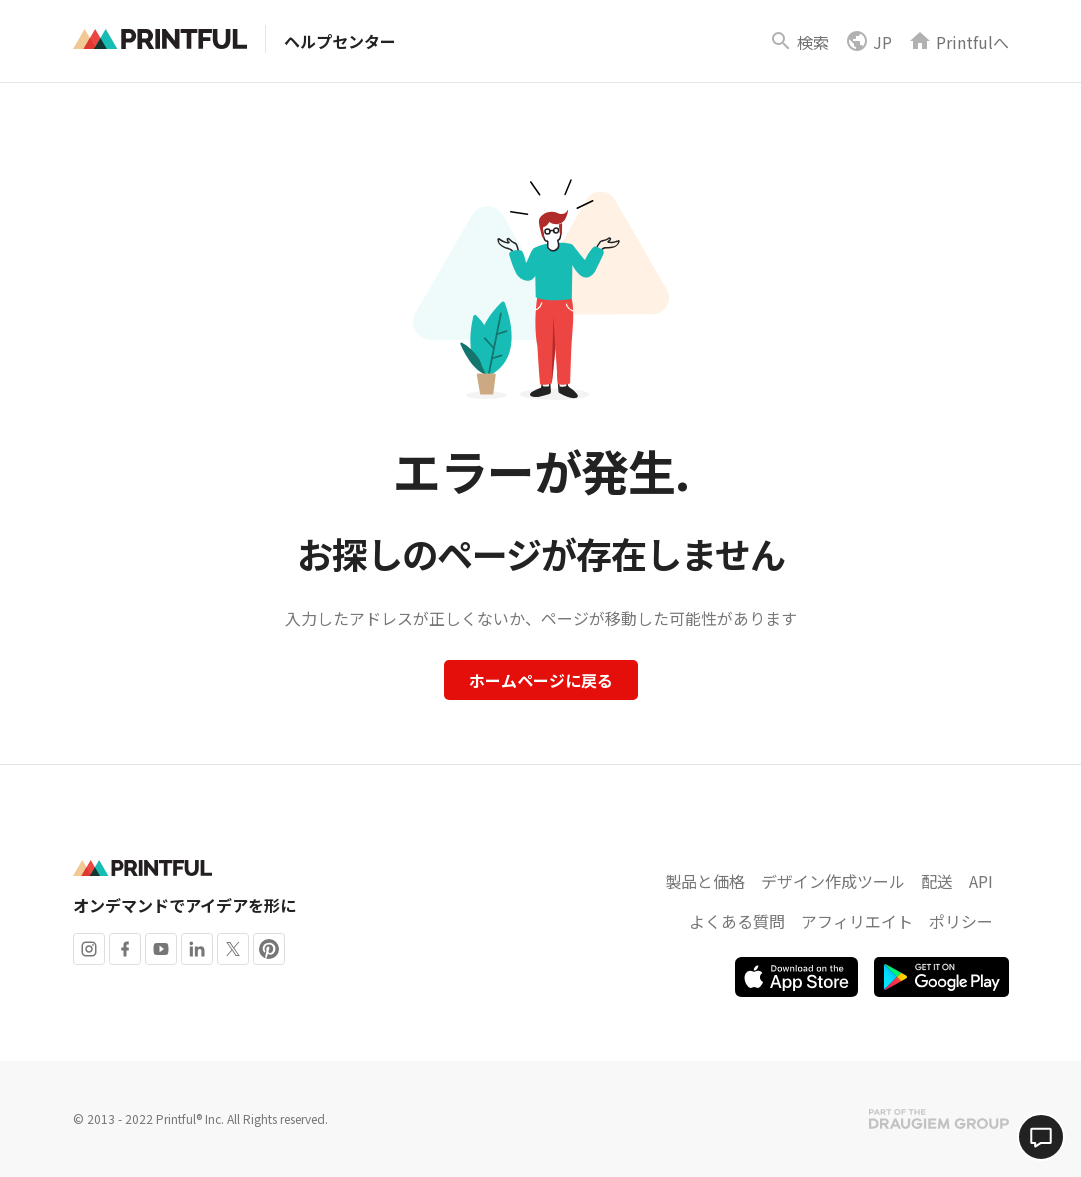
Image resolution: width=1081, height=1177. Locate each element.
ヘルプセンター (340, 41)
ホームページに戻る (541, 680)
